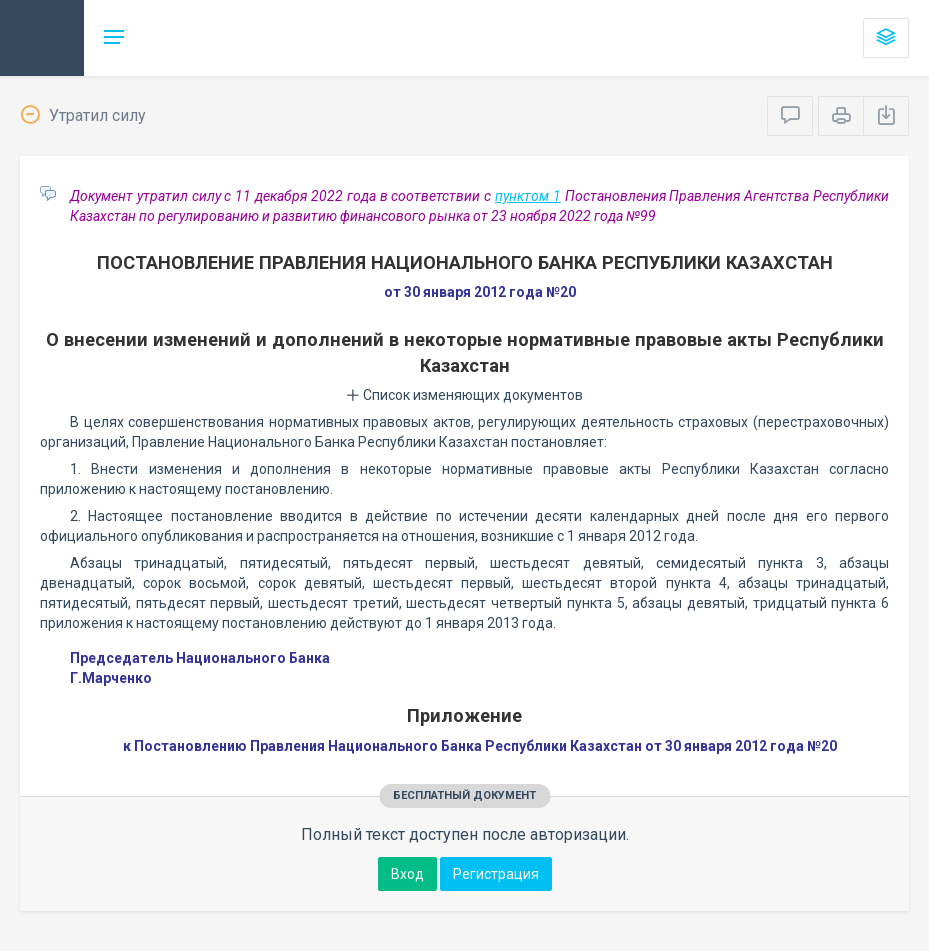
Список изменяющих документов (464, 395)
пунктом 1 (528, 196)
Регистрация (496, 874)
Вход (407, 874)
